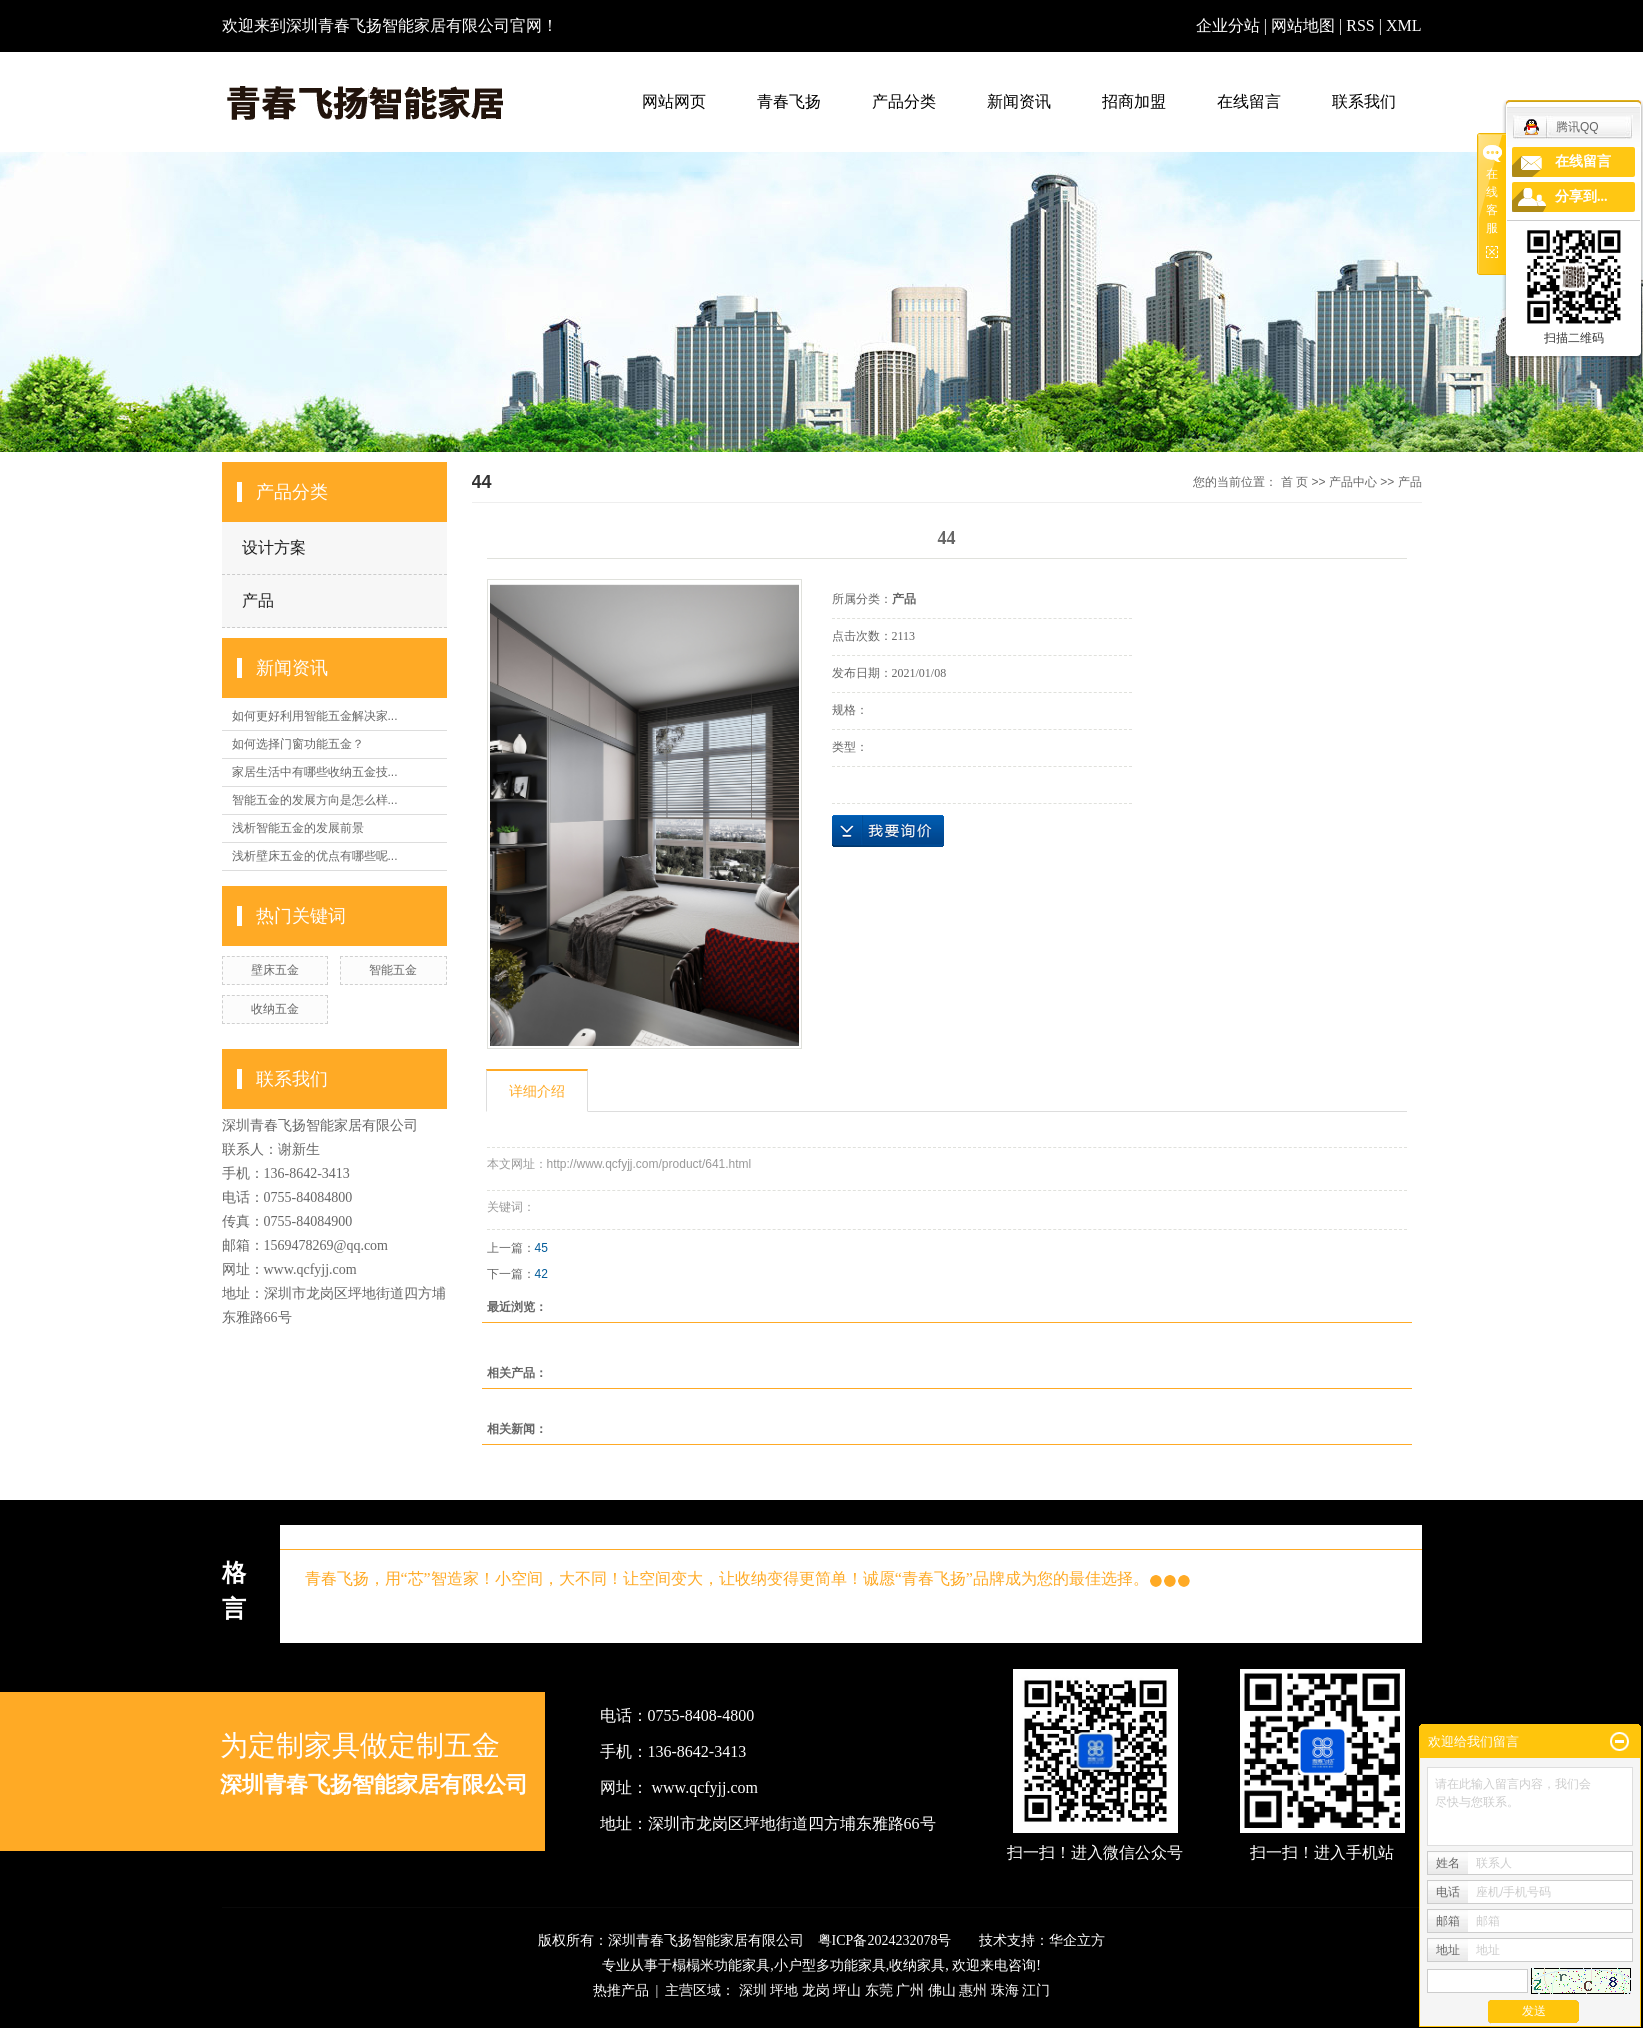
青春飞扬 (789, 101)
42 (541, 1274)
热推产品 (621, 1990)
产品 (258, 600)
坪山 (847, 1990)
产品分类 (904, 101)
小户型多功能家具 (830, 1965)
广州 (910, 1990)
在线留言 (1249, 101)
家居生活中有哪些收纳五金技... (315, 772)
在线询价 (888, 831)
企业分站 (1228, 25)
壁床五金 (275, 970)
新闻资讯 (1019, 101)
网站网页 (674, 101)
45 (541, 1248)
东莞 (879, 1990)
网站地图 (1305, 25)
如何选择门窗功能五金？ (298, 744)
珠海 (1005, 1990)
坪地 (784, 1990)
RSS (1360, 25)
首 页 (1294, 482)
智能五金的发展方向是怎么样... (315, 800)
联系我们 (1364, 101)
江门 (1036, 1990)
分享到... (1581, 196)
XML (1404, 25)
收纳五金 (275, 1009)
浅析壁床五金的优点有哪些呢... (315, 856)
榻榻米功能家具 (721, 1965)
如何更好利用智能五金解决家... (315, 716)
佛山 (942, 1990)
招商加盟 (1134, 101)
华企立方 (1077, 1940)
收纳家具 (917, 1965)
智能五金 (393, 970)
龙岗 (816, 1990)
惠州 (973, 1990)
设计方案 (274, 547)
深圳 (753, 1990)
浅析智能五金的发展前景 (298, 828)
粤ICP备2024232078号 (885, 1940)
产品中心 (1353, 482)
